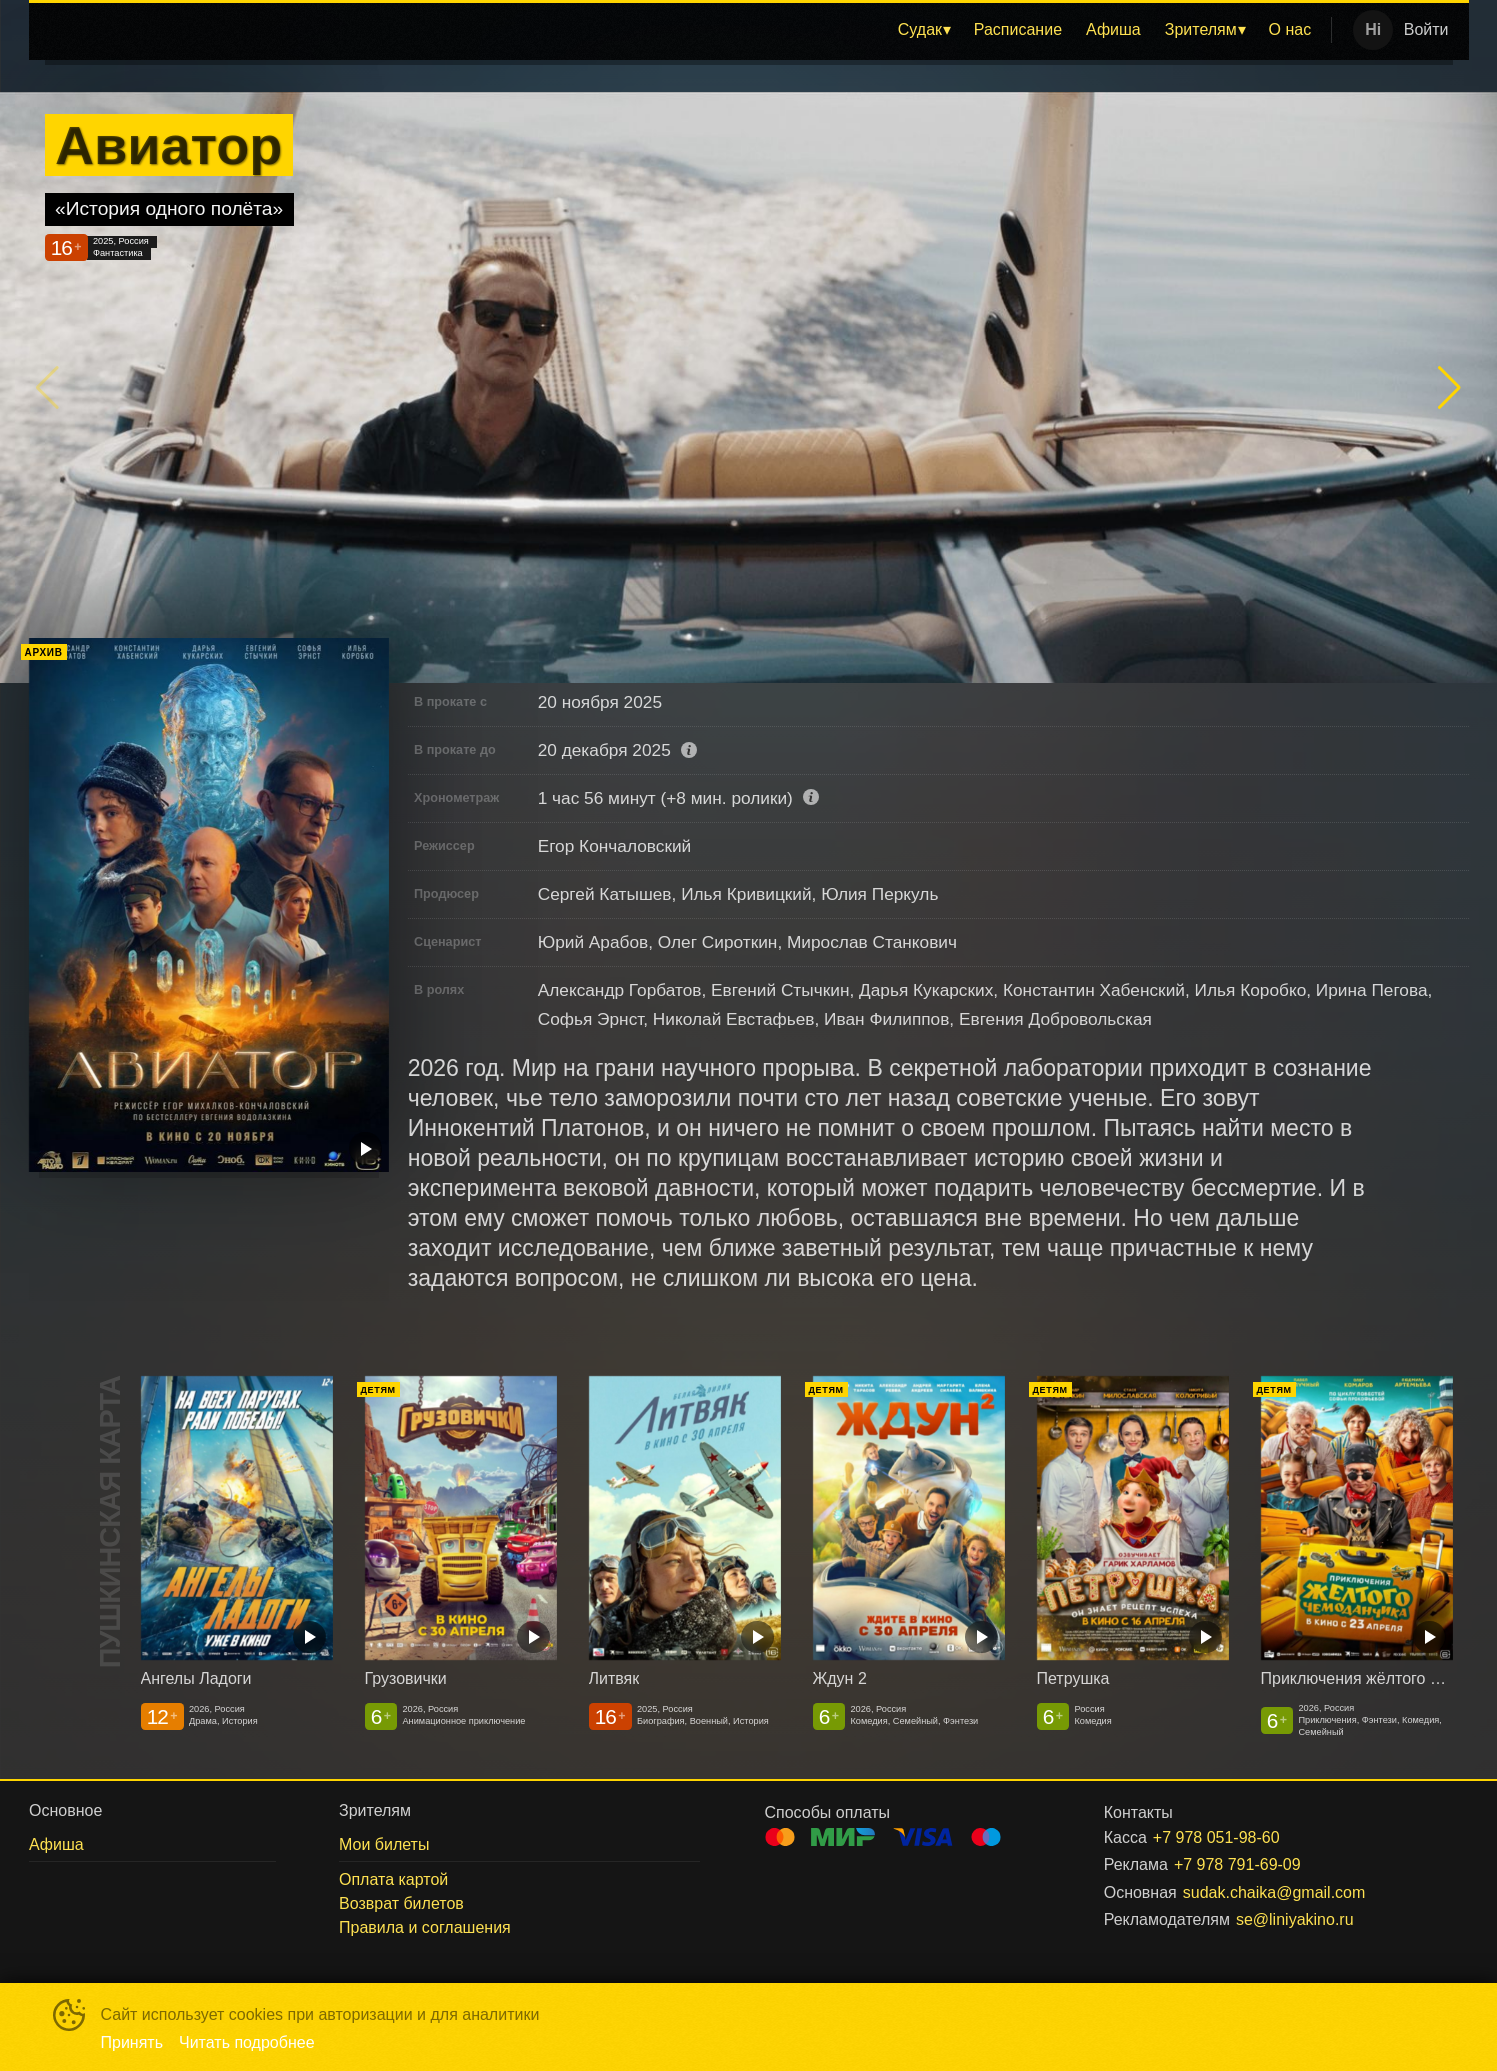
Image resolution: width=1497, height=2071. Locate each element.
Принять (132, 2042)
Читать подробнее (247, 2042)
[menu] (685, 30)
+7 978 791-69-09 (1237, 1864)
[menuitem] (924, 30)
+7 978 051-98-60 (1216, 1837)
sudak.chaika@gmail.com (1274, 1892)
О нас (1290, 29)
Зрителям (1201, 29)
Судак (920, 29)
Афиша (1113, 29)
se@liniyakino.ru (1295, 1919)
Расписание (1018, 29)
